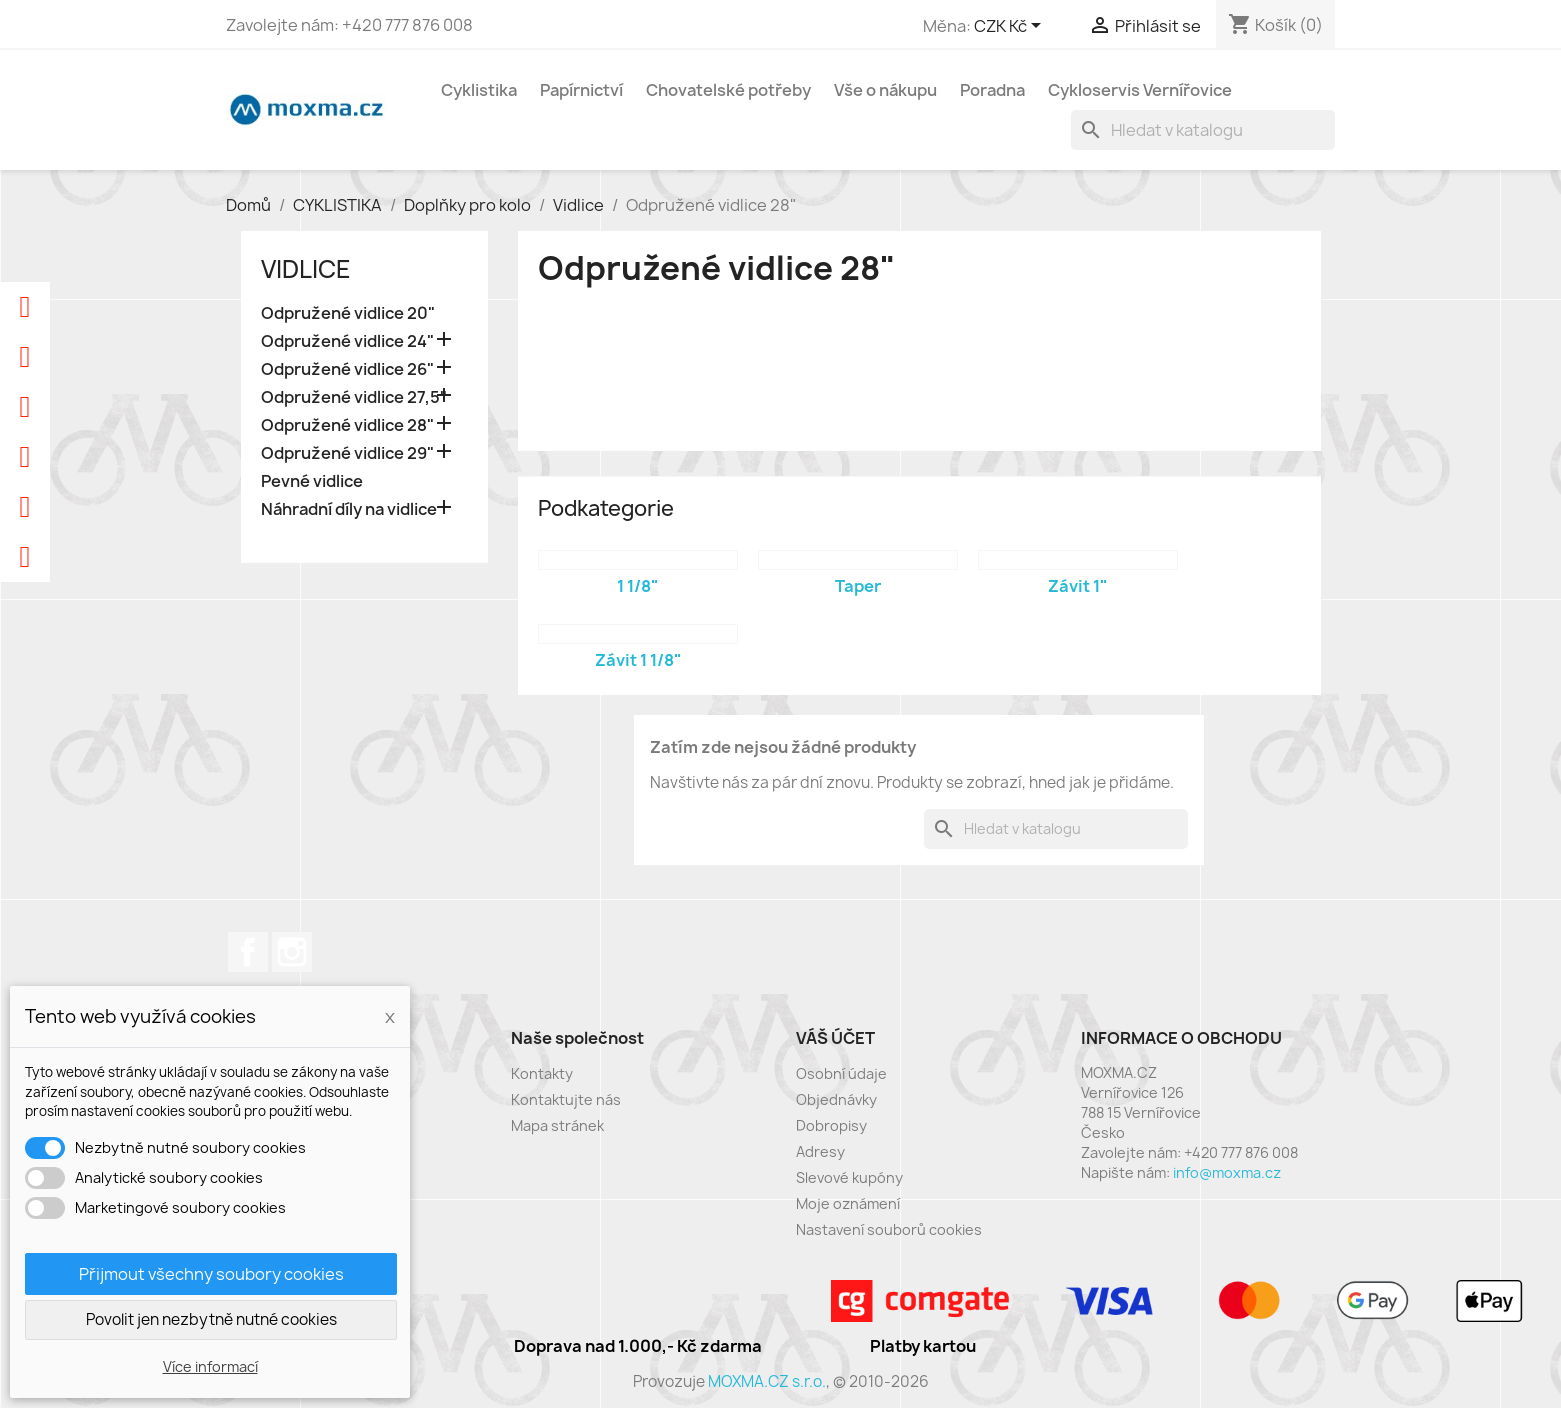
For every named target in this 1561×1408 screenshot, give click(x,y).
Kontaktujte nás (566, 1099)
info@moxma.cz (1227, 1172)
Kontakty (542, 1073)
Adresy (820, 1151)
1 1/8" (638, 586)
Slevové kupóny (849, 1177)
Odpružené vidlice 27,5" (354, 397)
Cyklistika (479, 90)
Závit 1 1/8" (638, 660)
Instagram (292, 952)
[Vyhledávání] (1203, 130)
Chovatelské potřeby (728, 90)
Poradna (992, 90)
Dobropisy (831, 1125)
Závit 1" (1078, 586)
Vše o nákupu (885, 90)
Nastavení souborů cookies (889, 1229)
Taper (858, 586)
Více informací (210, 1366)
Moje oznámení (848, 1203)
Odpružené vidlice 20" (348, 313)
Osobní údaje (841, 1073)
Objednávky (836, 1099)
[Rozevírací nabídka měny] (1011, 27)
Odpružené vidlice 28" (347, 425)
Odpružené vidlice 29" (347, 453)
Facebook (248, 952)
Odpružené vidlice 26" (347, 369)
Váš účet (835, 1038)
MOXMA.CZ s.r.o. (767, 1381)
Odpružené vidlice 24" (347, 341)
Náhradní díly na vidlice (349, 509)
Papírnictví (581, 90)
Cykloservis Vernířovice (1140, 90)
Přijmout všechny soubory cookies (211, 1274)
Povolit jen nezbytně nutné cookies (211, 1319)
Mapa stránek (557, 1125)
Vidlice (306, 269)
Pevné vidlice (312, 481)
